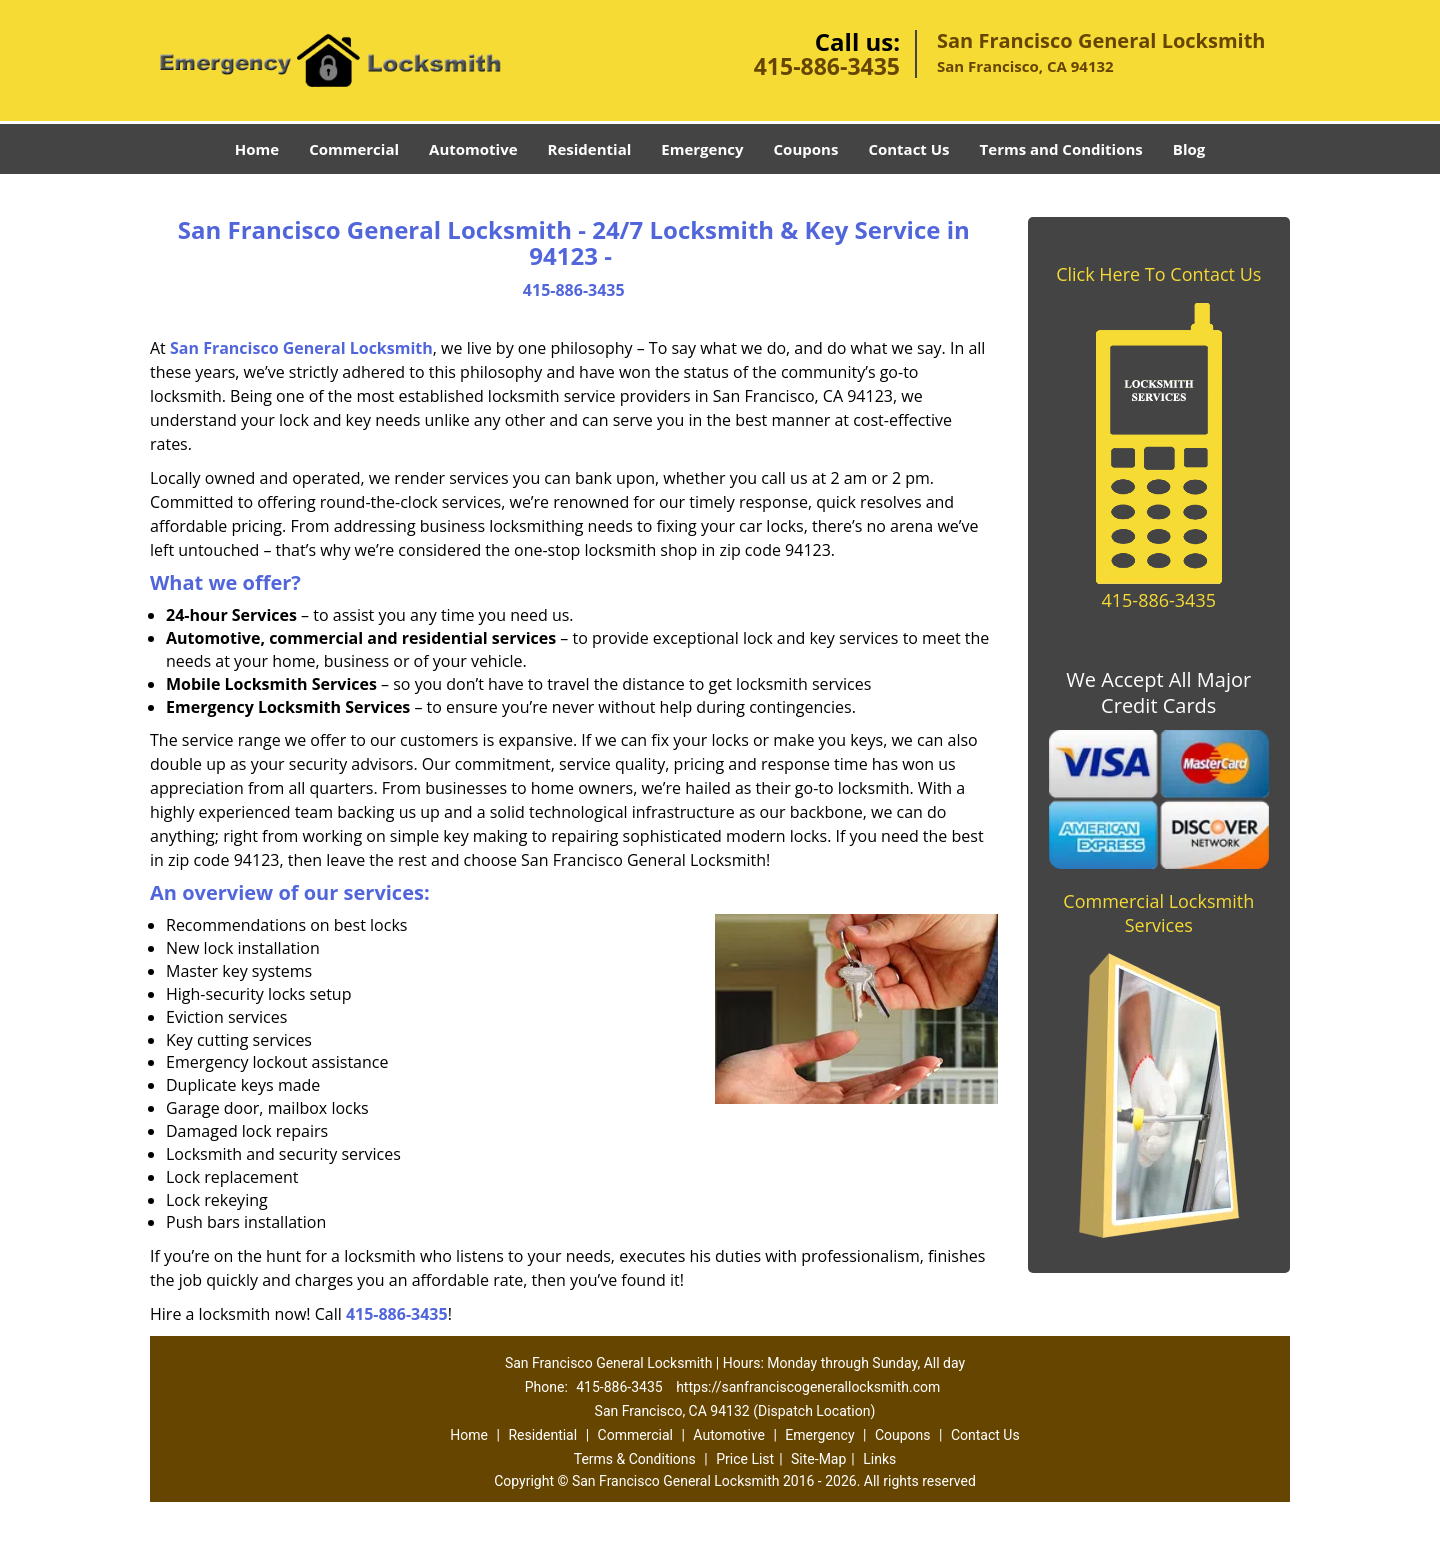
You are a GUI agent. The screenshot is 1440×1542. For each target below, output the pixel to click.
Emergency (702, 149)
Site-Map (818, 1459)
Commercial (354, 149)
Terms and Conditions (1061, 149)
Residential (590, 149)
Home (257, 149)
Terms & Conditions (635, 1459)
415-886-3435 (827, 66)
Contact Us (908, 149)
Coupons (806, 149)
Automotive (473, 149)
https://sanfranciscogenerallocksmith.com (808, 1387)
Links (879, 1459)
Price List (745, 1459)
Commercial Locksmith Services (1158, 913)
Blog (1189, 149)
